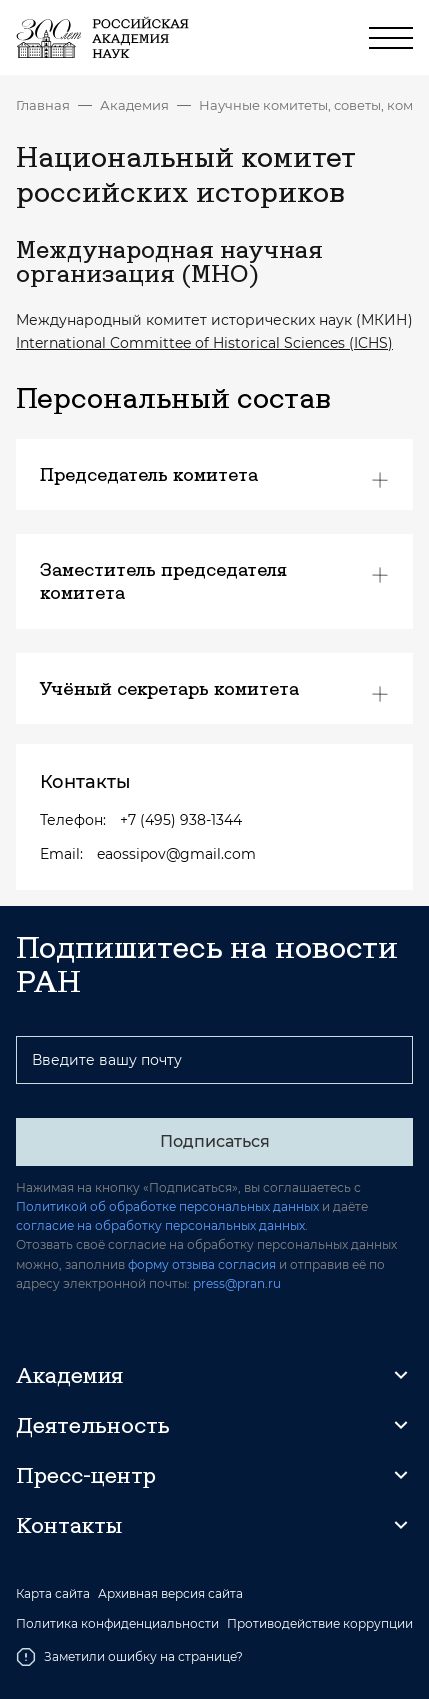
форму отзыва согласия (202, 1264)
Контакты (69, 1525)
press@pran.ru (237, 1283)
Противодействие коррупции (320, 1624)
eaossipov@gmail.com (176, 854)
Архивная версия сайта (170, 1594)
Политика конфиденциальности (117, 1624)
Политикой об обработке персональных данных (167, 1206)
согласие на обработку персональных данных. (162, 1225)
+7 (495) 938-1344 (181, 820)
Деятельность (93, 1425)
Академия (134, 105)
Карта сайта (53, 1594)
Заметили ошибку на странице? (129, 1657)
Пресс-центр (86, 1475)
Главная (43, 105)
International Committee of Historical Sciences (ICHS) (204, 343)
